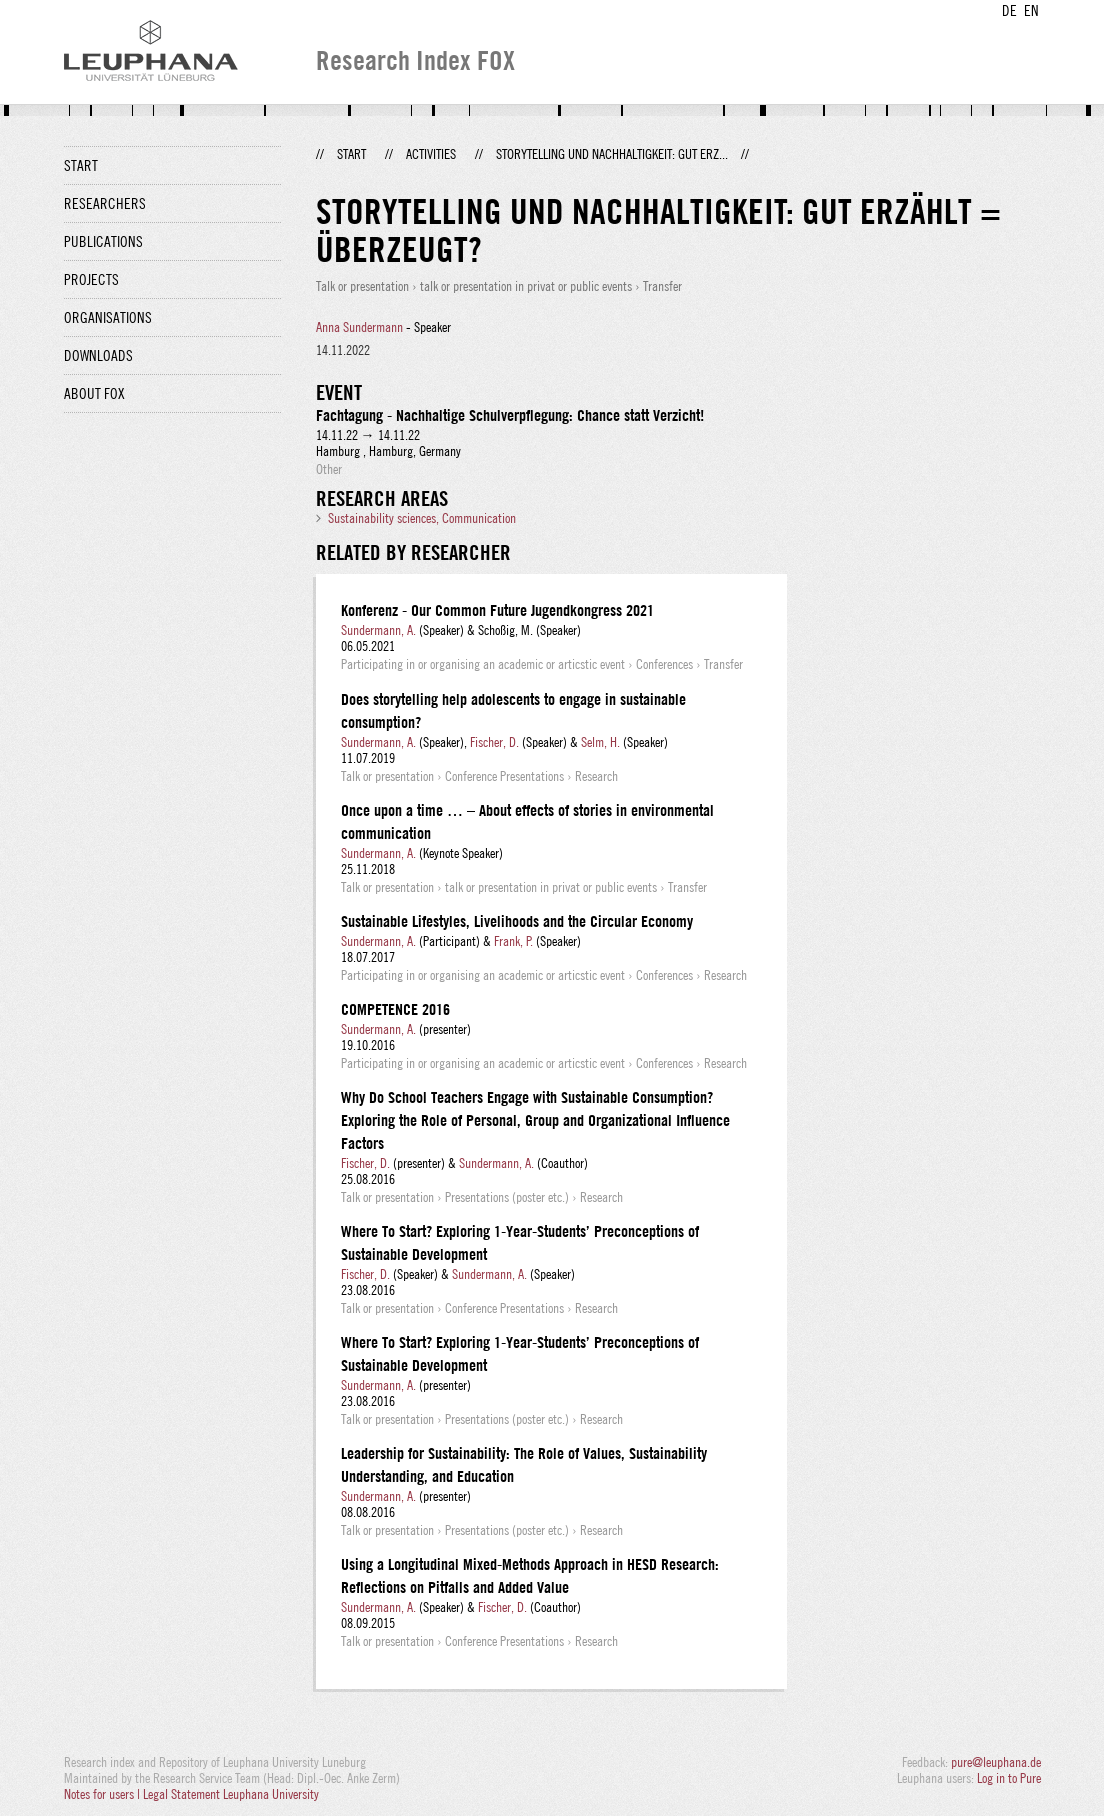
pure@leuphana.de (996, 1762)
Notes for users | (103, 1794)
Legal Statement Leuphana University (231, 1794)
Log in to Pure (1009, 1778)
